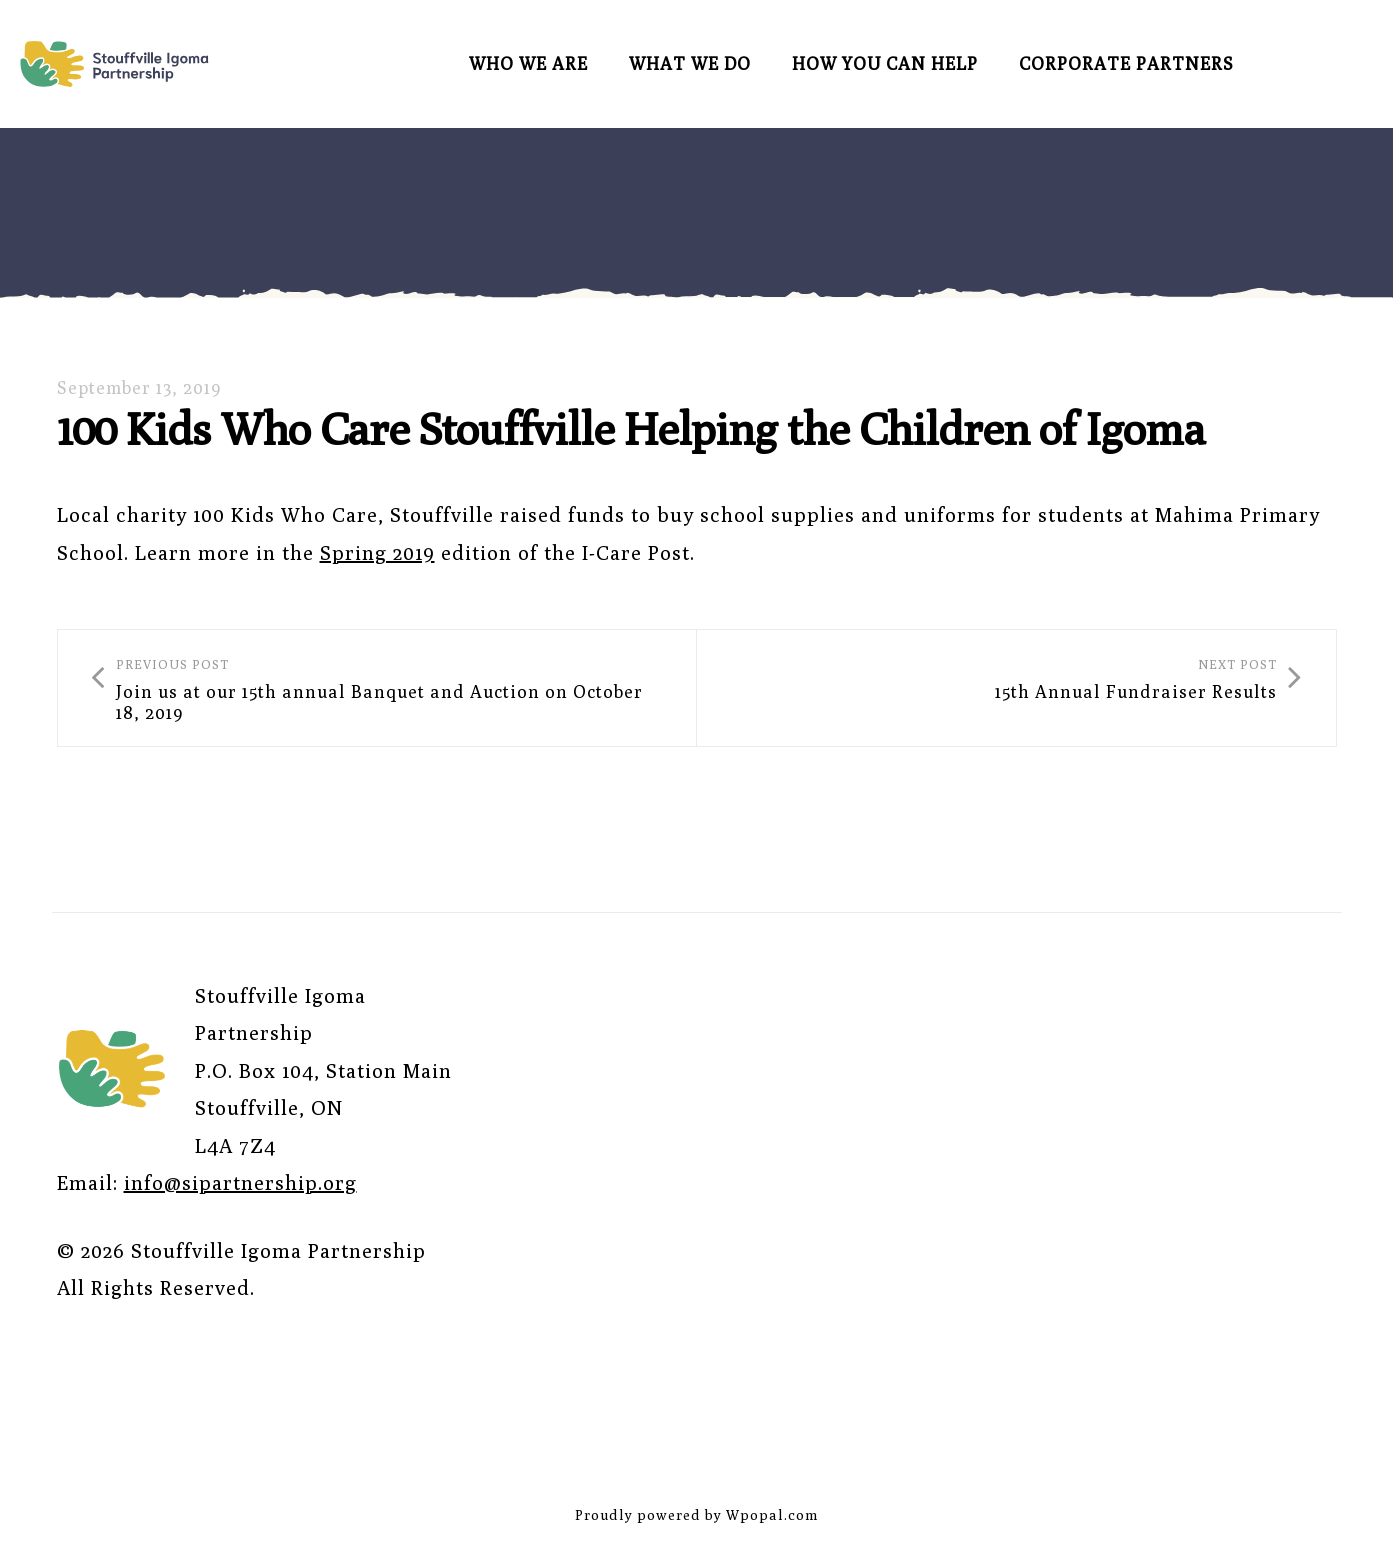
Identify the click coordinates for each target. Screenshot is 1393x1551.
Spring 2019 (377, 552)
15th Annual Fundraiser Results (1142, 689)
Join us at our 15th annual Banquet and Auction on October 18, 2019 (377, 689)
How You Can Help (885, 63)
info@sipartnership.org (240, 1185)
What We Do (690, 63)
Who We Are (528, 63)
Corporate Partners (1126, 63)
